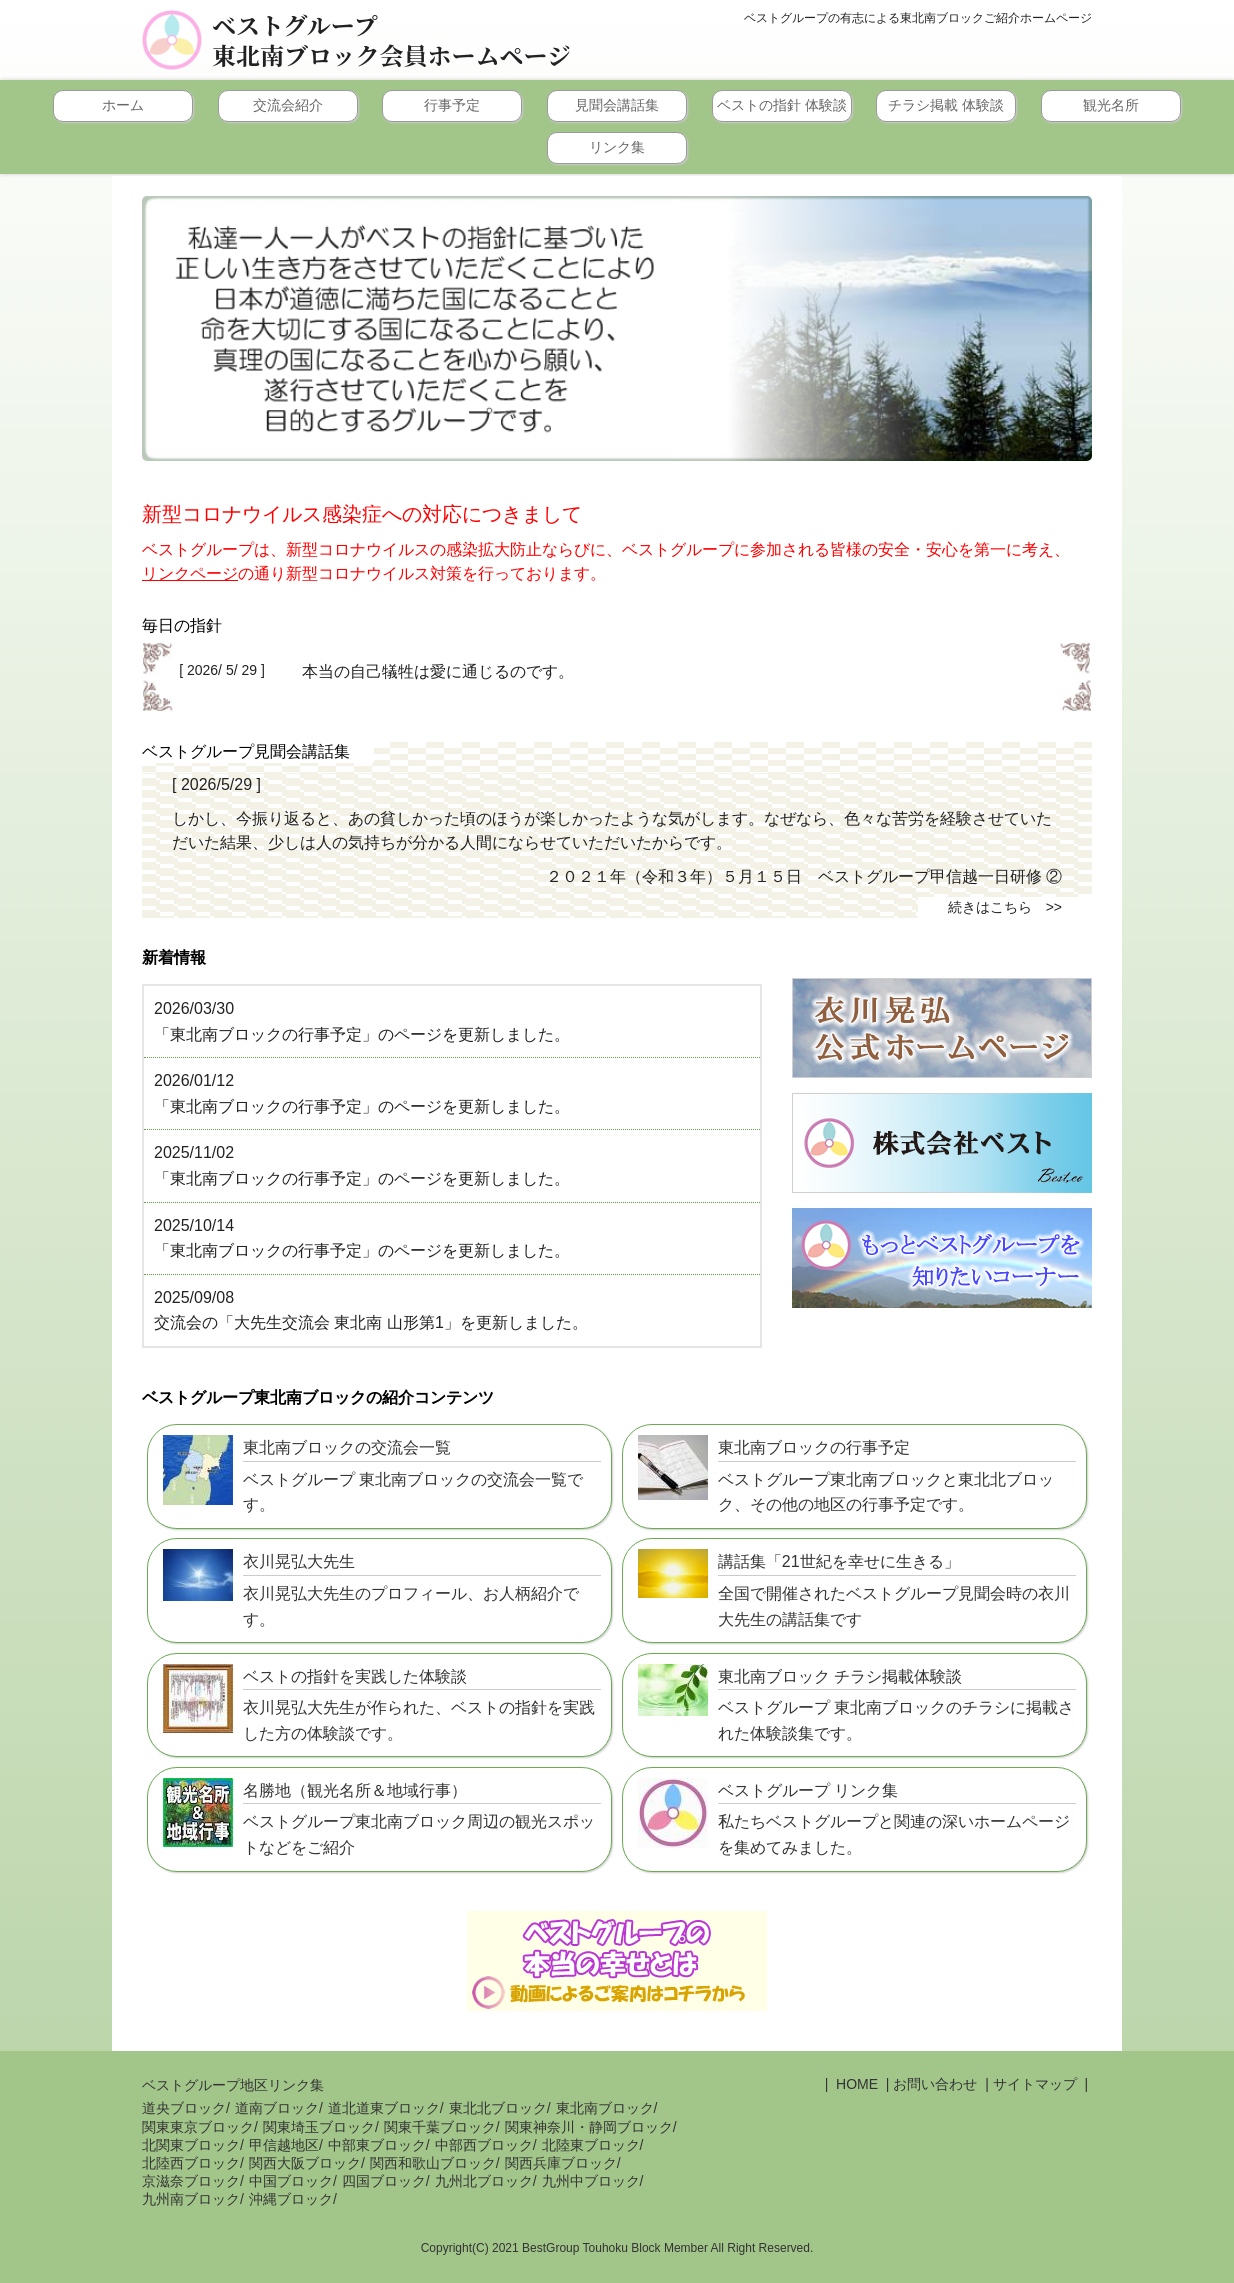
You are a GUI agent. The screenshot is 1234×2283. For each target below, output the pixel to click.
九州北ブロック (484, 2181)
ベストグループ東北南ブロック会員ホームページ (391, 40)
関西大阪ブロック (305, 2163)
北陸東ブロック (591, 2145)
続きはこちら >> (1005, 907)
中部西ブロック (484, 2145)
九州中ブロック (591, 2181)
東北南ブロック (605, 2108)
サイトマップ (1035, 2084)
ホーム (123, 105)
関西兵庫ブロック (561, 2163)
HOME (855, 2084)
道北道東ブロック (384, 2108)
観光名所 (1111, 105)
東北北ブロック (498, 2108)
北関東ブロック (191, 2145)
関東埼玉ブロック (319, 2127)
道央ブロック (184, 2108)
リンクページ (190, 573)
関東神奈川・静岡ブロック (589, 2127)
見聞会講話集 (617, 105)
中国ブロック (291, 2181)
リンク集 (617, 147)
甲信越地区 (284, 2145)
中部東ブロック (377, 2145)
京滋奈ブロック (191, 2181)
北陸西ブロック (191, 2163)
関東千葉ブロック (440, 2127)
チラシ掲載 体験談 (946, 105)
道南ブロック (277, 2108)
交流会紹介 (288, 105)
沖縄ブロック (291, 2199)
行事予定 (452, 105)
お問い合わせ (935, 2084)
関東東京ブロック (198, 2127)
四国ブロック (384, 2181)
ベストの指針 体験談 (782, 105)
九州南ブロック (191, 2199)
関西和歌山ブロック (433, 2163)
